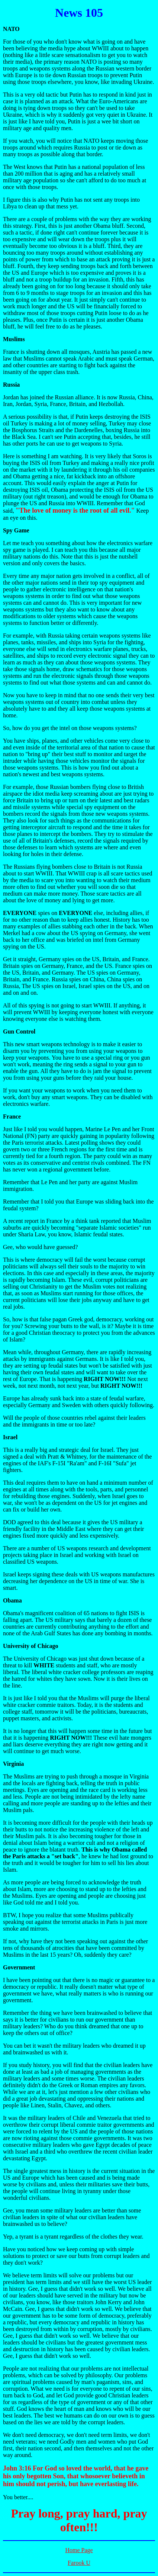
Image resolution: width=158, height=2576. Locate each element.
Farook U (79, 2563)
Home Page (79, 2550)
